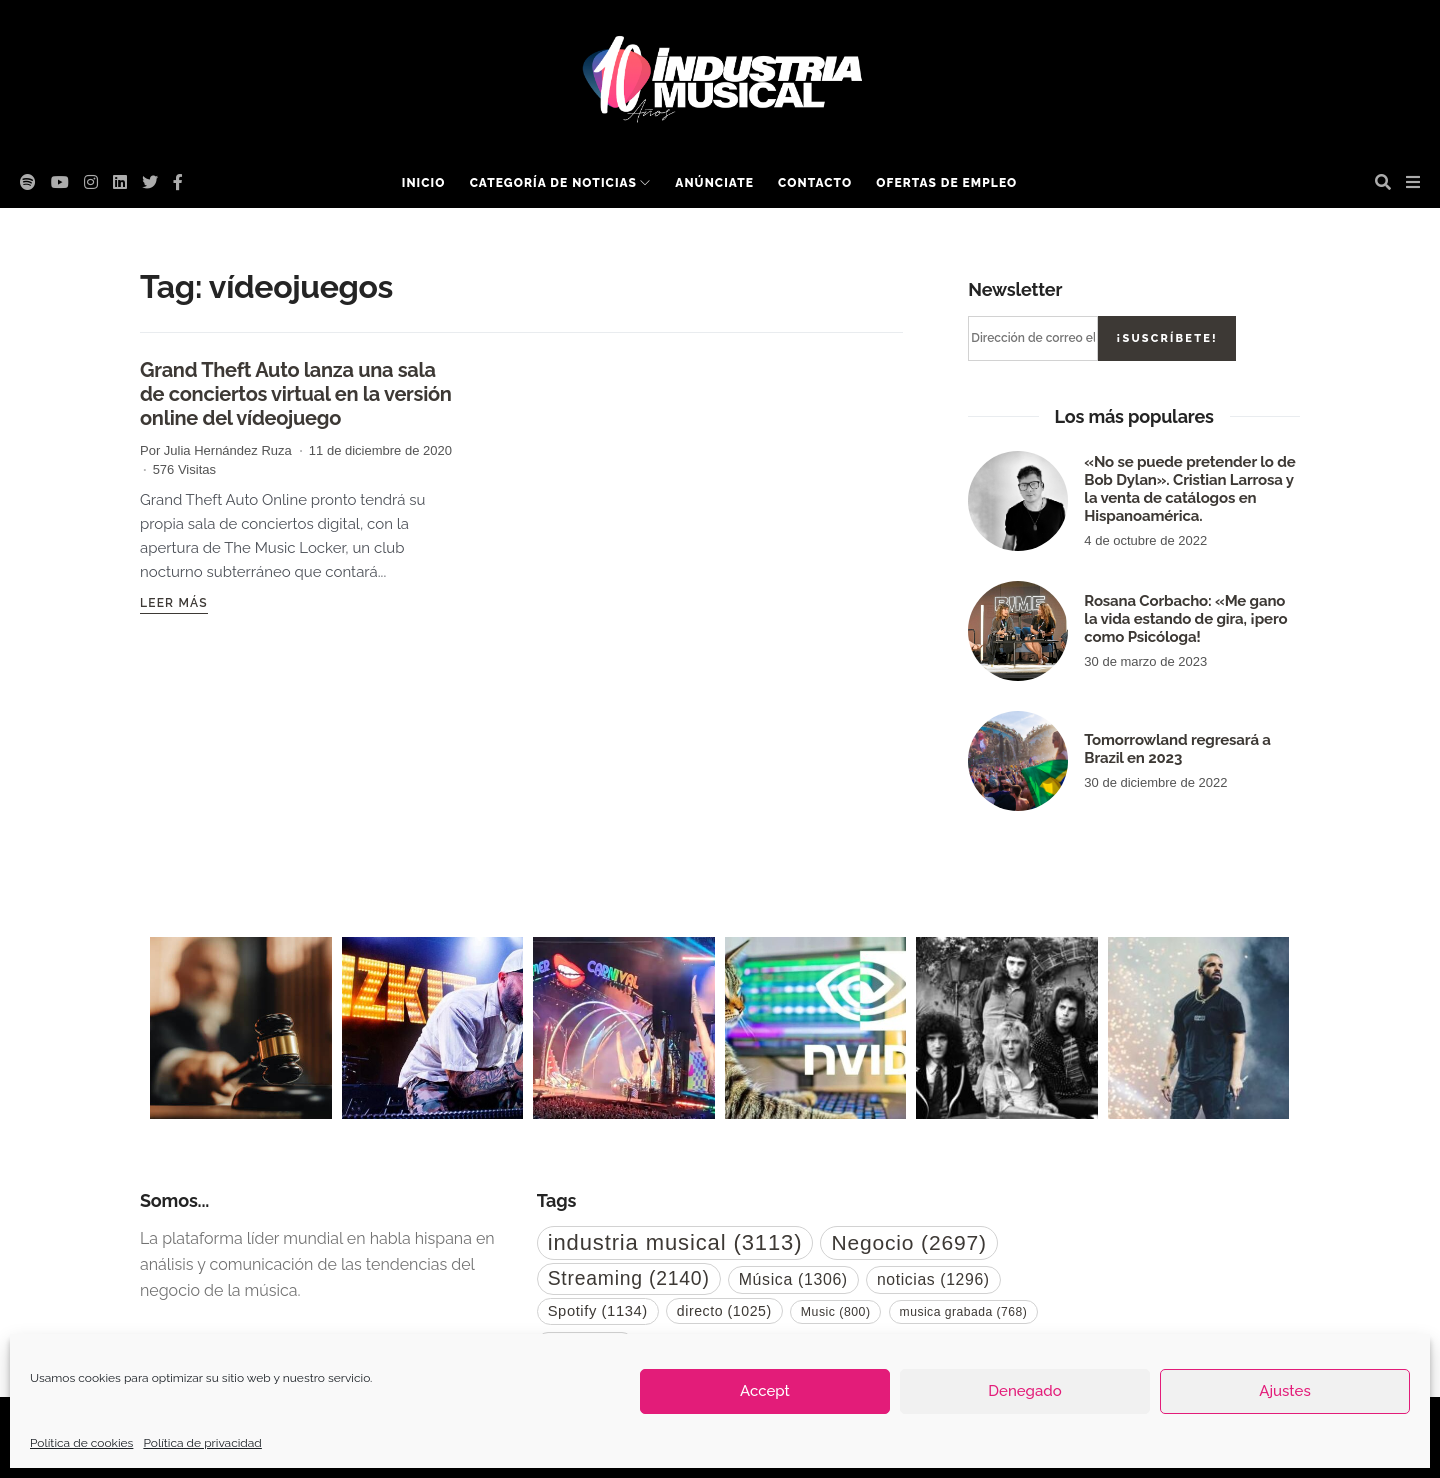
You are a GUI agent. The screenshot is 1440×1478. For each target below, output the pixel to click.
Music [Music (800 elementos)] (836, 1312)
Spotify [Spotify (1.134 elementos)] (598, 1311)
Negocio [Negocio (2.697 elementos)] (908, 1242)
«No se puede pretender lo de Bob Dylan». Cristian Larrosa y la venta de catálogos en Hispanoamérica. (1189, 489)
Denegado (1024, 1391)
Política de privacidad (202, 1443)
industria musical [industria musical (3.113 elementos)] (675, 1242)
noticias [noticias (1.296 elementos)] (933, 1279)
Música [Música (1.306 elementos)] (793, 1279)
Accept (765, 1391)
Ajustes (1284, 1391)
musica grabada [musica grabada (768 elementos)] (964, 1312)
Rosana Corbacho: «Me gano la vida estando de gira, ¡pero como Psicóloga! (1185, 619)
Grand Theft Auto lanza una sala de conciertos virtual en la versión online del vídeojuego (296, 394)
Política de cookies (81, 1443)
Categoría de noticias (553, 183)
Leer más (174, 603)
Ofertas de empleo (946, 183)
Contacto (815, 183)
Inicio (424, 183)
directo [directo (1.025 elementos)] (724, 1311)
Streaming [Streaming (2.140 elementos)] (629, 1278)
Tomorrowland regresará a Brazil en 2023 (1177, 749)
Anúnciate (714, 183)
